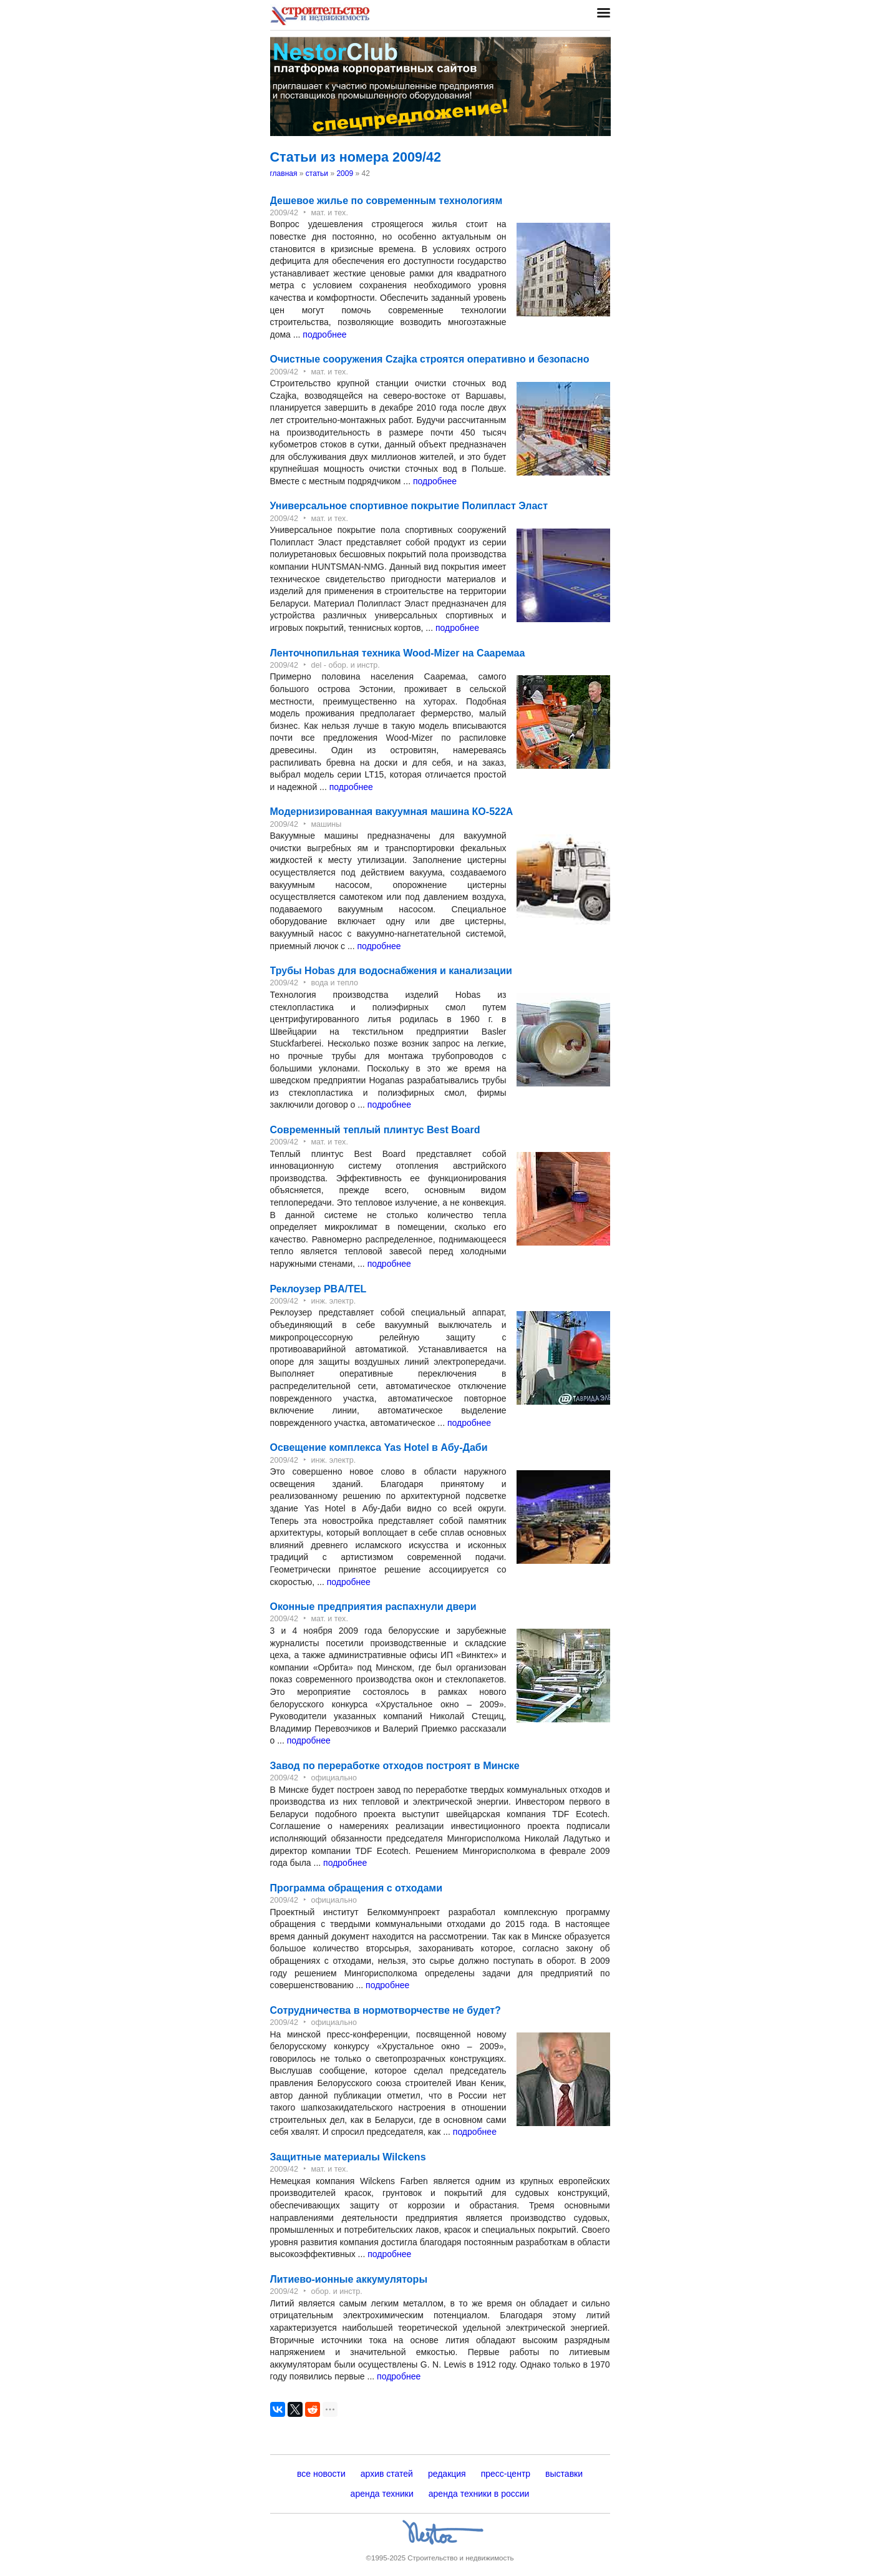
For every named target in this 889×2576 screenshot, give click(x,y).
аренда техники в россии (479, 2494)
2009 (344, 173)
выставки (564, 2474)
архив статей (387, 2474)
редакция (447, 2474)
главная (284, 173)
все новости (321, 2474)
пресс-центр (505, 2474)
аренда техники (382, 2494)
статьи (317, 173)
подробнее (324, 334)
